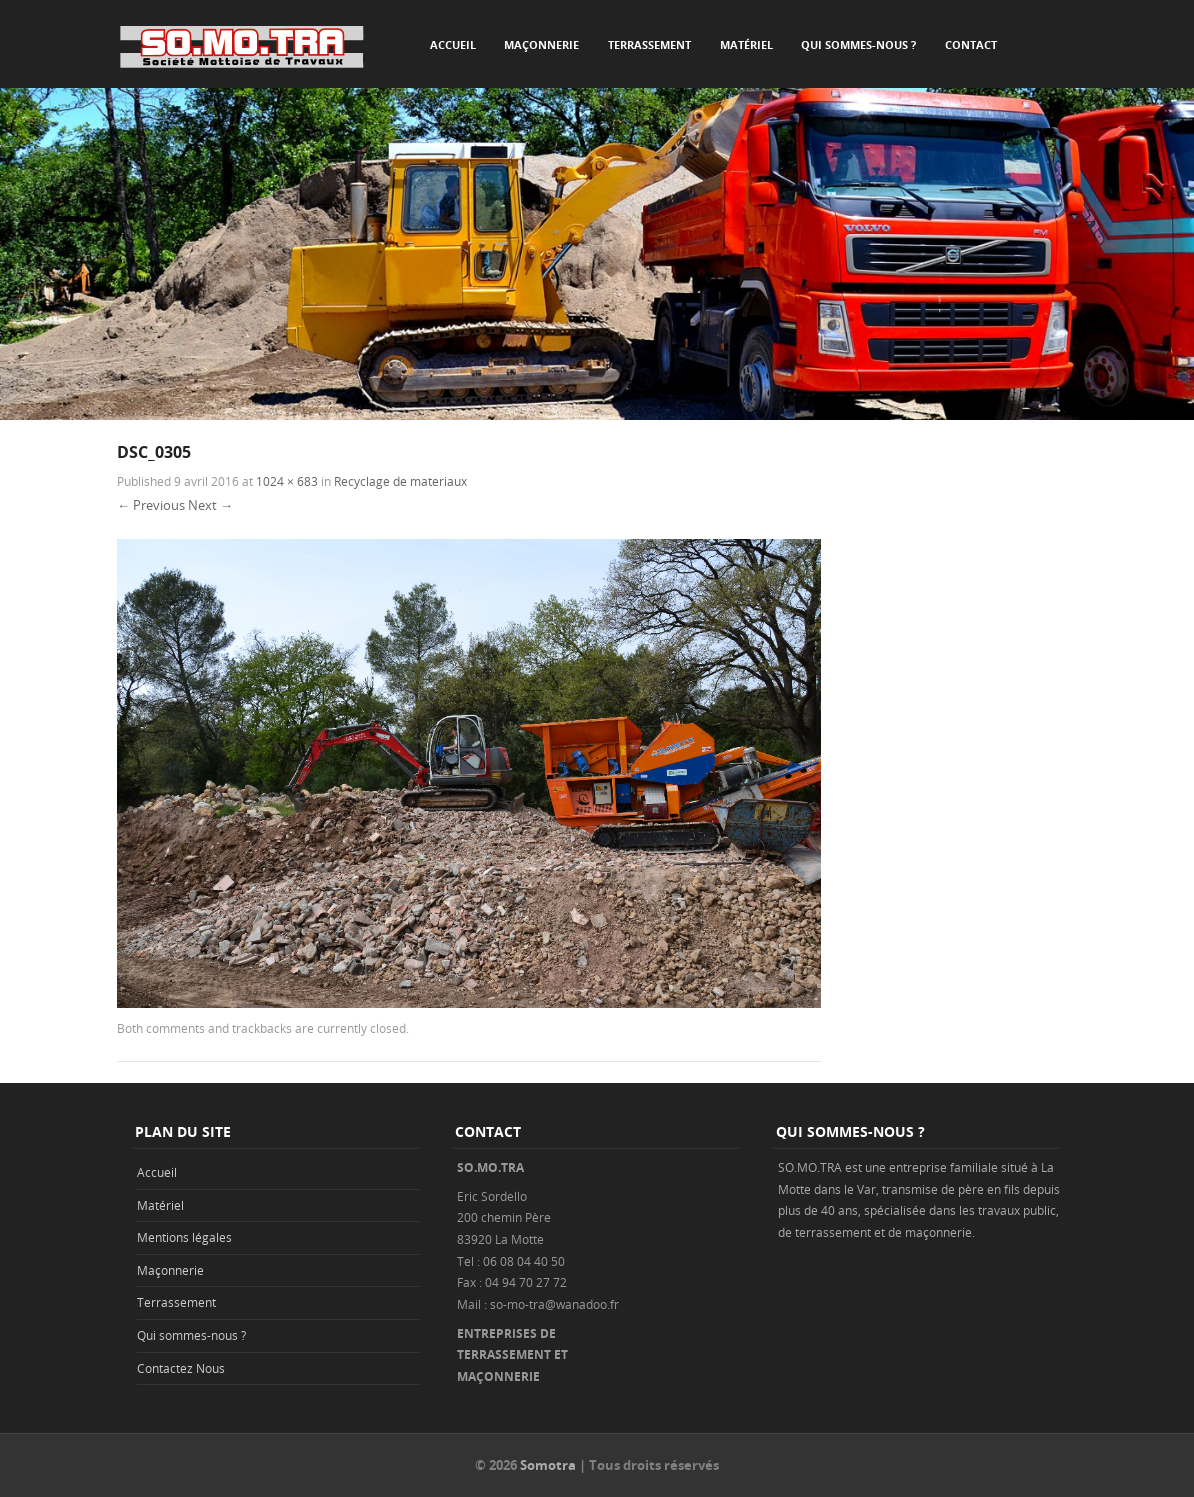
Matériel (746, 44)
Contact (971, 44)
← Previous (151, 505)
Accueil (453, 44)
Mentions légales (184, 1237)
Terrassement (649, 44)
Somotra (548, 1465)
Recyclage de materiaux (400, 481)
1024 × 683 (287, 481)
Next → (210, 505)
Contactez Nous (181, 1368)
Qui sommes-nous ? (858, 44)
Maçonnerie (541, 44)
